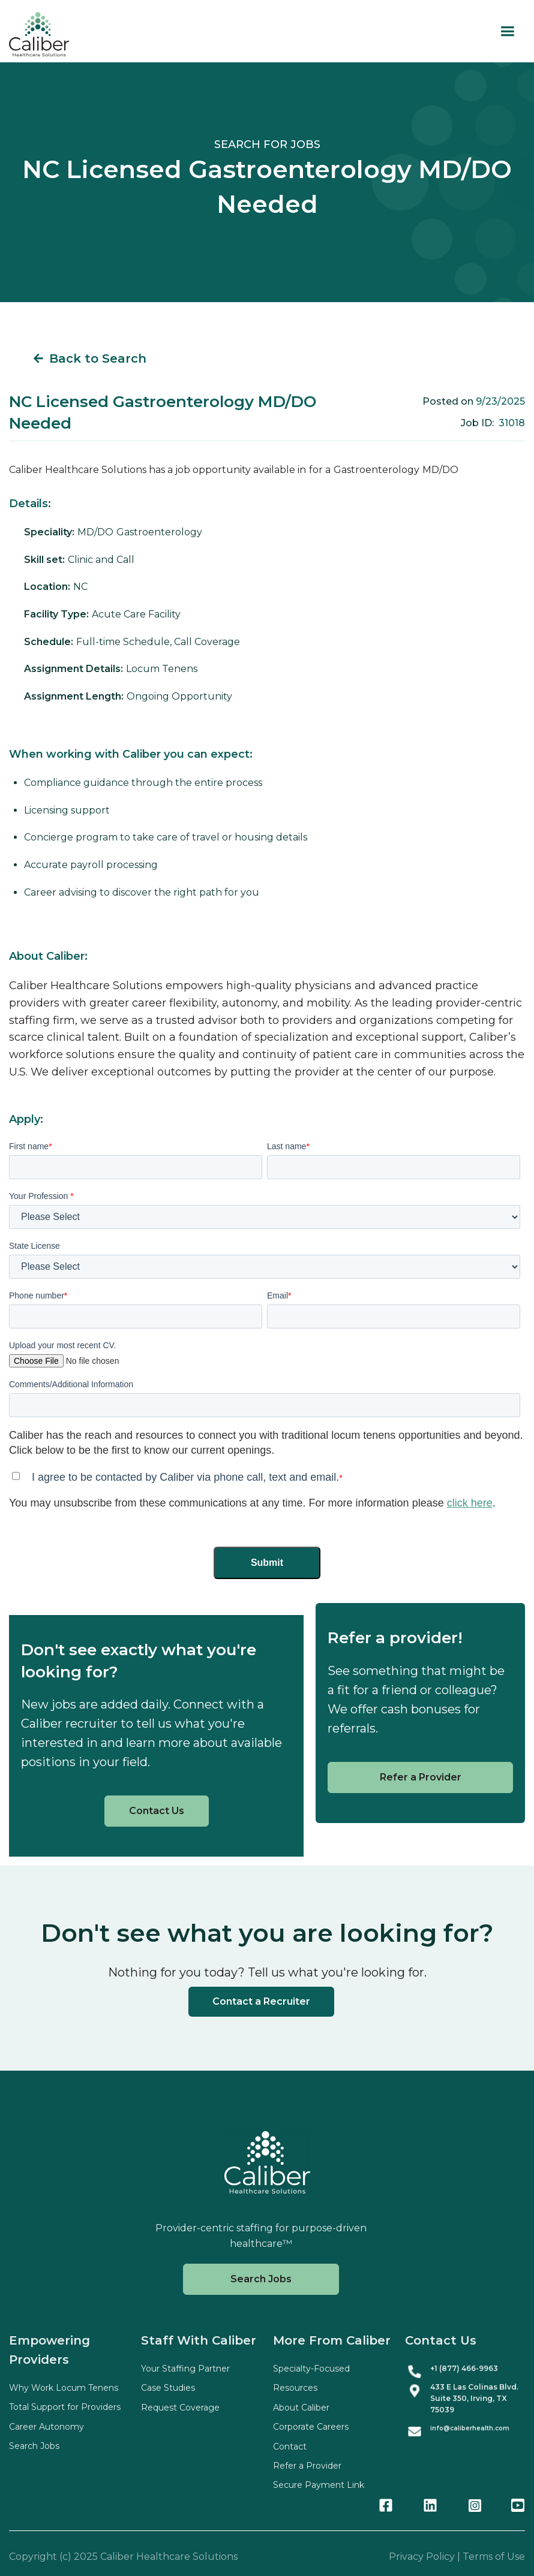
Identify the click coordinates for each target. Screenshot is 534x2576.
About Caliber (301, 2407)
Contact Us (156, 1810)
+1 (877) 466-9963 (464, 2368)
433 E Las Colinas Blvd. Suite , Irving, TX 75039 (474, 2398)
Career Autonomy (46, 2426)
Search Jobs (261, 2279)
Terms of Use (494, 2556)
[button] (507, 31)
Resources (295, 2387)
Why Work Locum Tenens (63, 2387)
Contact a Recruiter (261, 2001)
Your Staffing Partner (185, 2368)
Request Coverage (180, 2407)
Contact (290, 2446)
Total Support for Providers (65, 2407)
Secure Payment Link (318, 2484)
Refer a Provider (420, 1777)
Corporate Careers (311, 2426)
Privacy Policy (422, 2556)
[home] (39, 34)
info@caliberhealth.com (469, 2428)
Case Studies (168, 2387)
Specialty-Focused (311, 2368)
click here (470, 1503)
